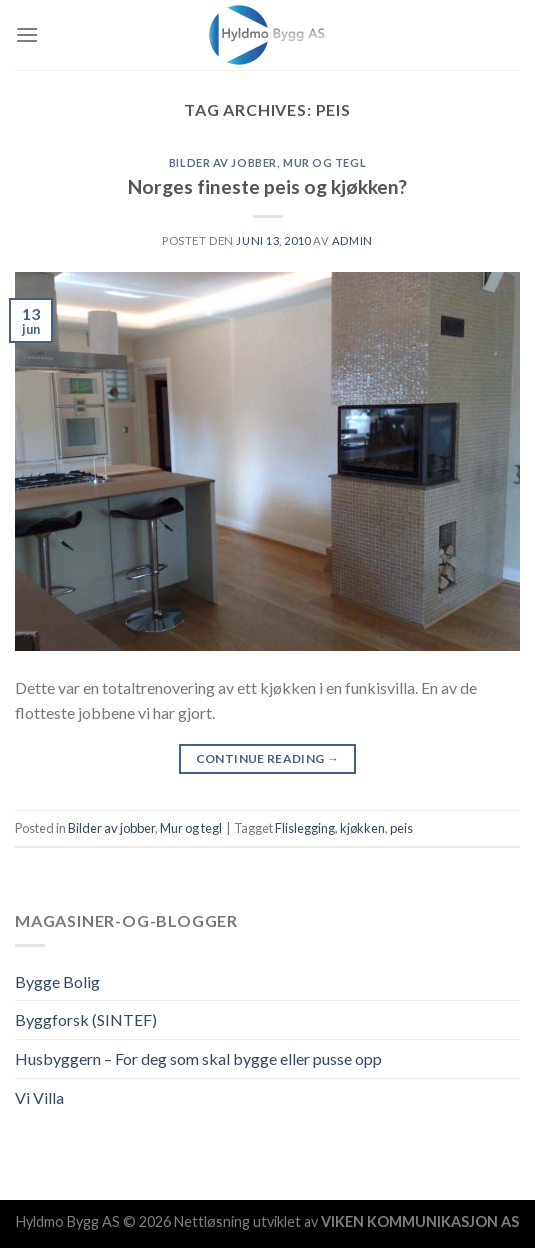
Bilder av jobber (223, 162)
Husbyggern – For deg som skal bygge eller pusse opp (198, 1058)
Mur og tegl (324, 162)
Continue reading (268, 758)
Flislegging (305, 828)
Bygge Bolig (57, 981)
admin (352, 240)
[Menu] (27, 34)
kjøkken (362, 828)
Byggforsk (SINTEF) (86, 1019)
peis (401, 828)
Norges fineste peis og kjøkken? (267, 186)
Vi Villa (39, 1097)
